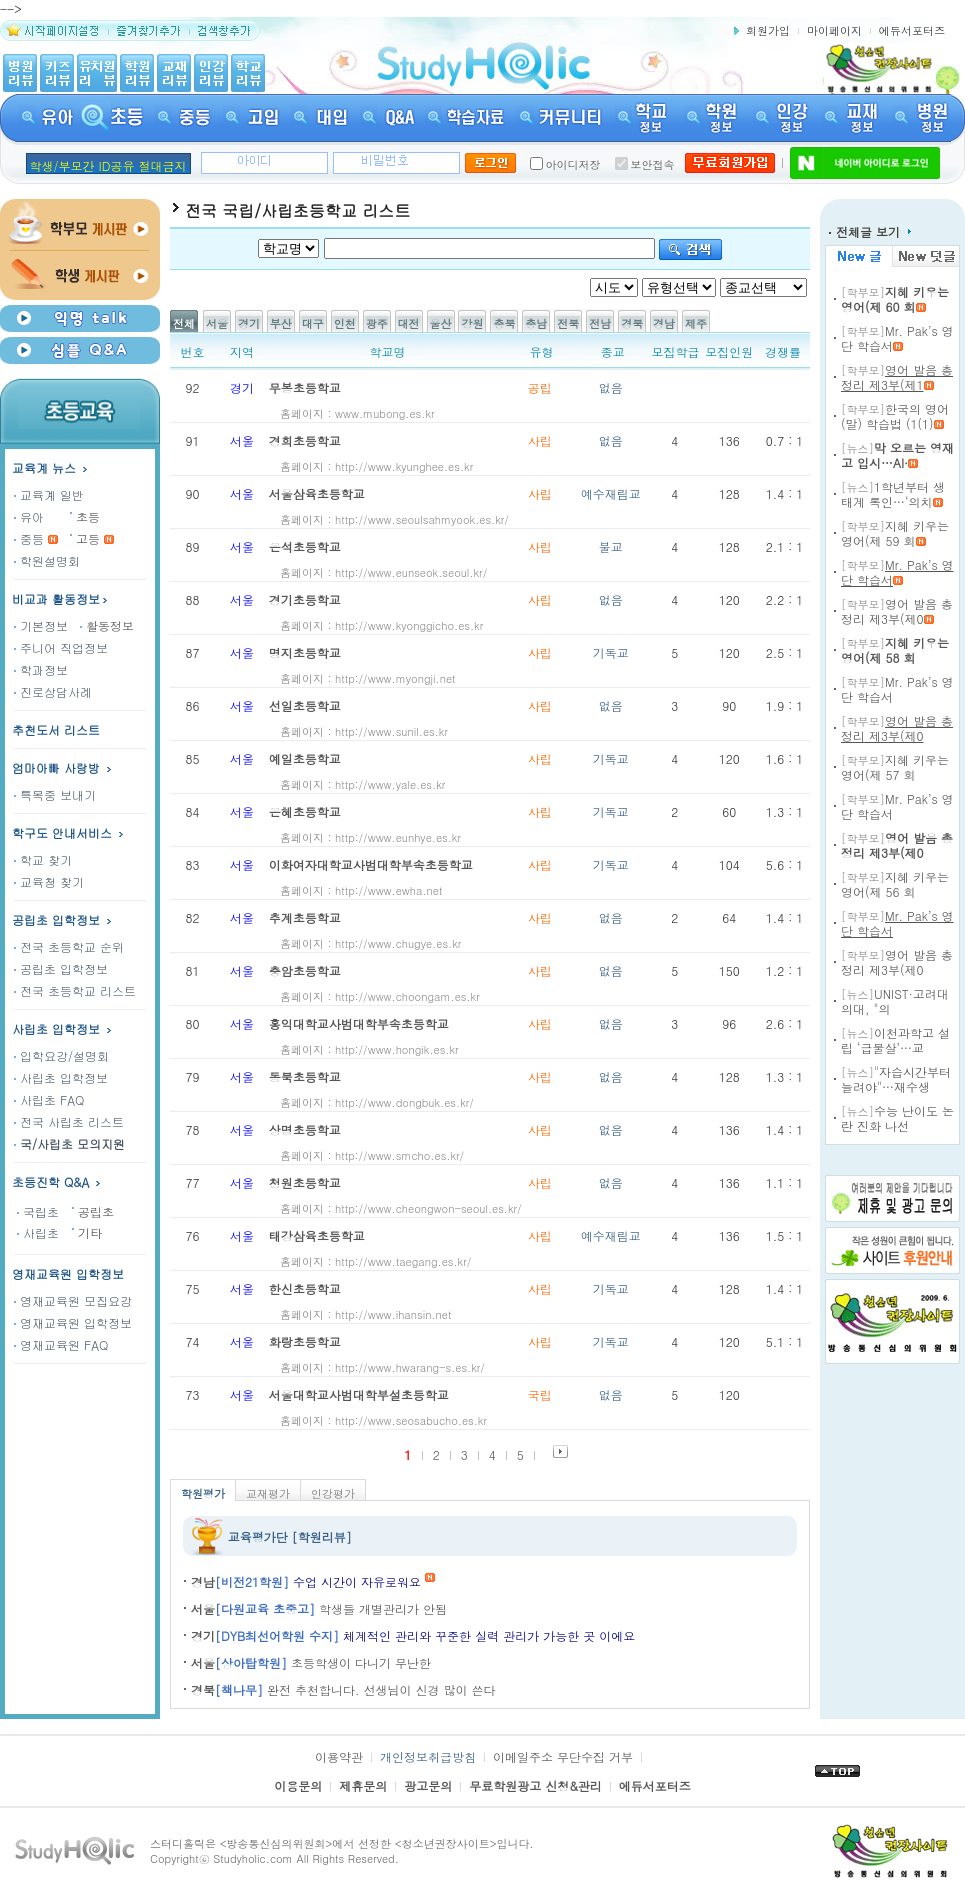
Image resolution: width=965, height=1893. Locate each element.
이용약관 (339, 1756)
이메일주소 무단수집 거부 (563, 1756)
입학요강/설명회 (61, 1055)
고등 (88, 538)
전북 (568, 323)
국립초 (38, 1211)
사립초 (38, 1232)
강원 (472, 323)
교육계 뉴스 (51, 467)
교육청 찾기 (49, 881)
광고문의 (428, 1785)
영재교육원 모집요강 (73, 1300)
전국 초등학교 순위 (69, 946)
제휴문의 (363, 1785)
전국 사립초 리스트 (69, 1121)
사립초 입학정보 (63, 1028)
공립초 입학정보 (63, 919)
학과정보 (41, 669)
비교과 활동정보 (61, 598)
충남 (536, 323)
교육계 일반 (49, 494)
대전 (409, 323)
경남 (664, 323)
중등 (29, 538)
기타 (90, 1232)
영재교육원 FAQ (61, 1344)
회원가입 (768, 30)
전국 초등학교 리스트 (75, 990)
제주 (696, 323)
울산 (441, 323)
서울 (217, 323)
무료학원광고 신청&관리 (535, 1785)
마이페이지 (834, 30)
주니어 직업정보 (61, 647)
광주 (377, 323)
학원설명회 (47, 560)
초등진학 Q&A (58, 1181)
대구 (313, 323)
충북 (504, 323)
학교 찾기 (43, 859)
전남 (600, 323)
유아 (29, 516)
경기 (249, 323)
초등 (88, 516)
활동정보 (107, 625)
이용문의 (298, 1785)
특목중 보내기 (55, 794)
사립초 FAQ (49, 1099)
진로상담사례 (53, 691)
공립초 (96, 1211)
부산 (281, 323)
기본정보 (41, 625)
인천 (345, 323)
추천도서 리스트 (56, 729)
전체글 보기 (870, 231)
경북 (632, 323)
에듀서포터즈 (912, 30)
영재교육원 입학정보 (68, 1273)
